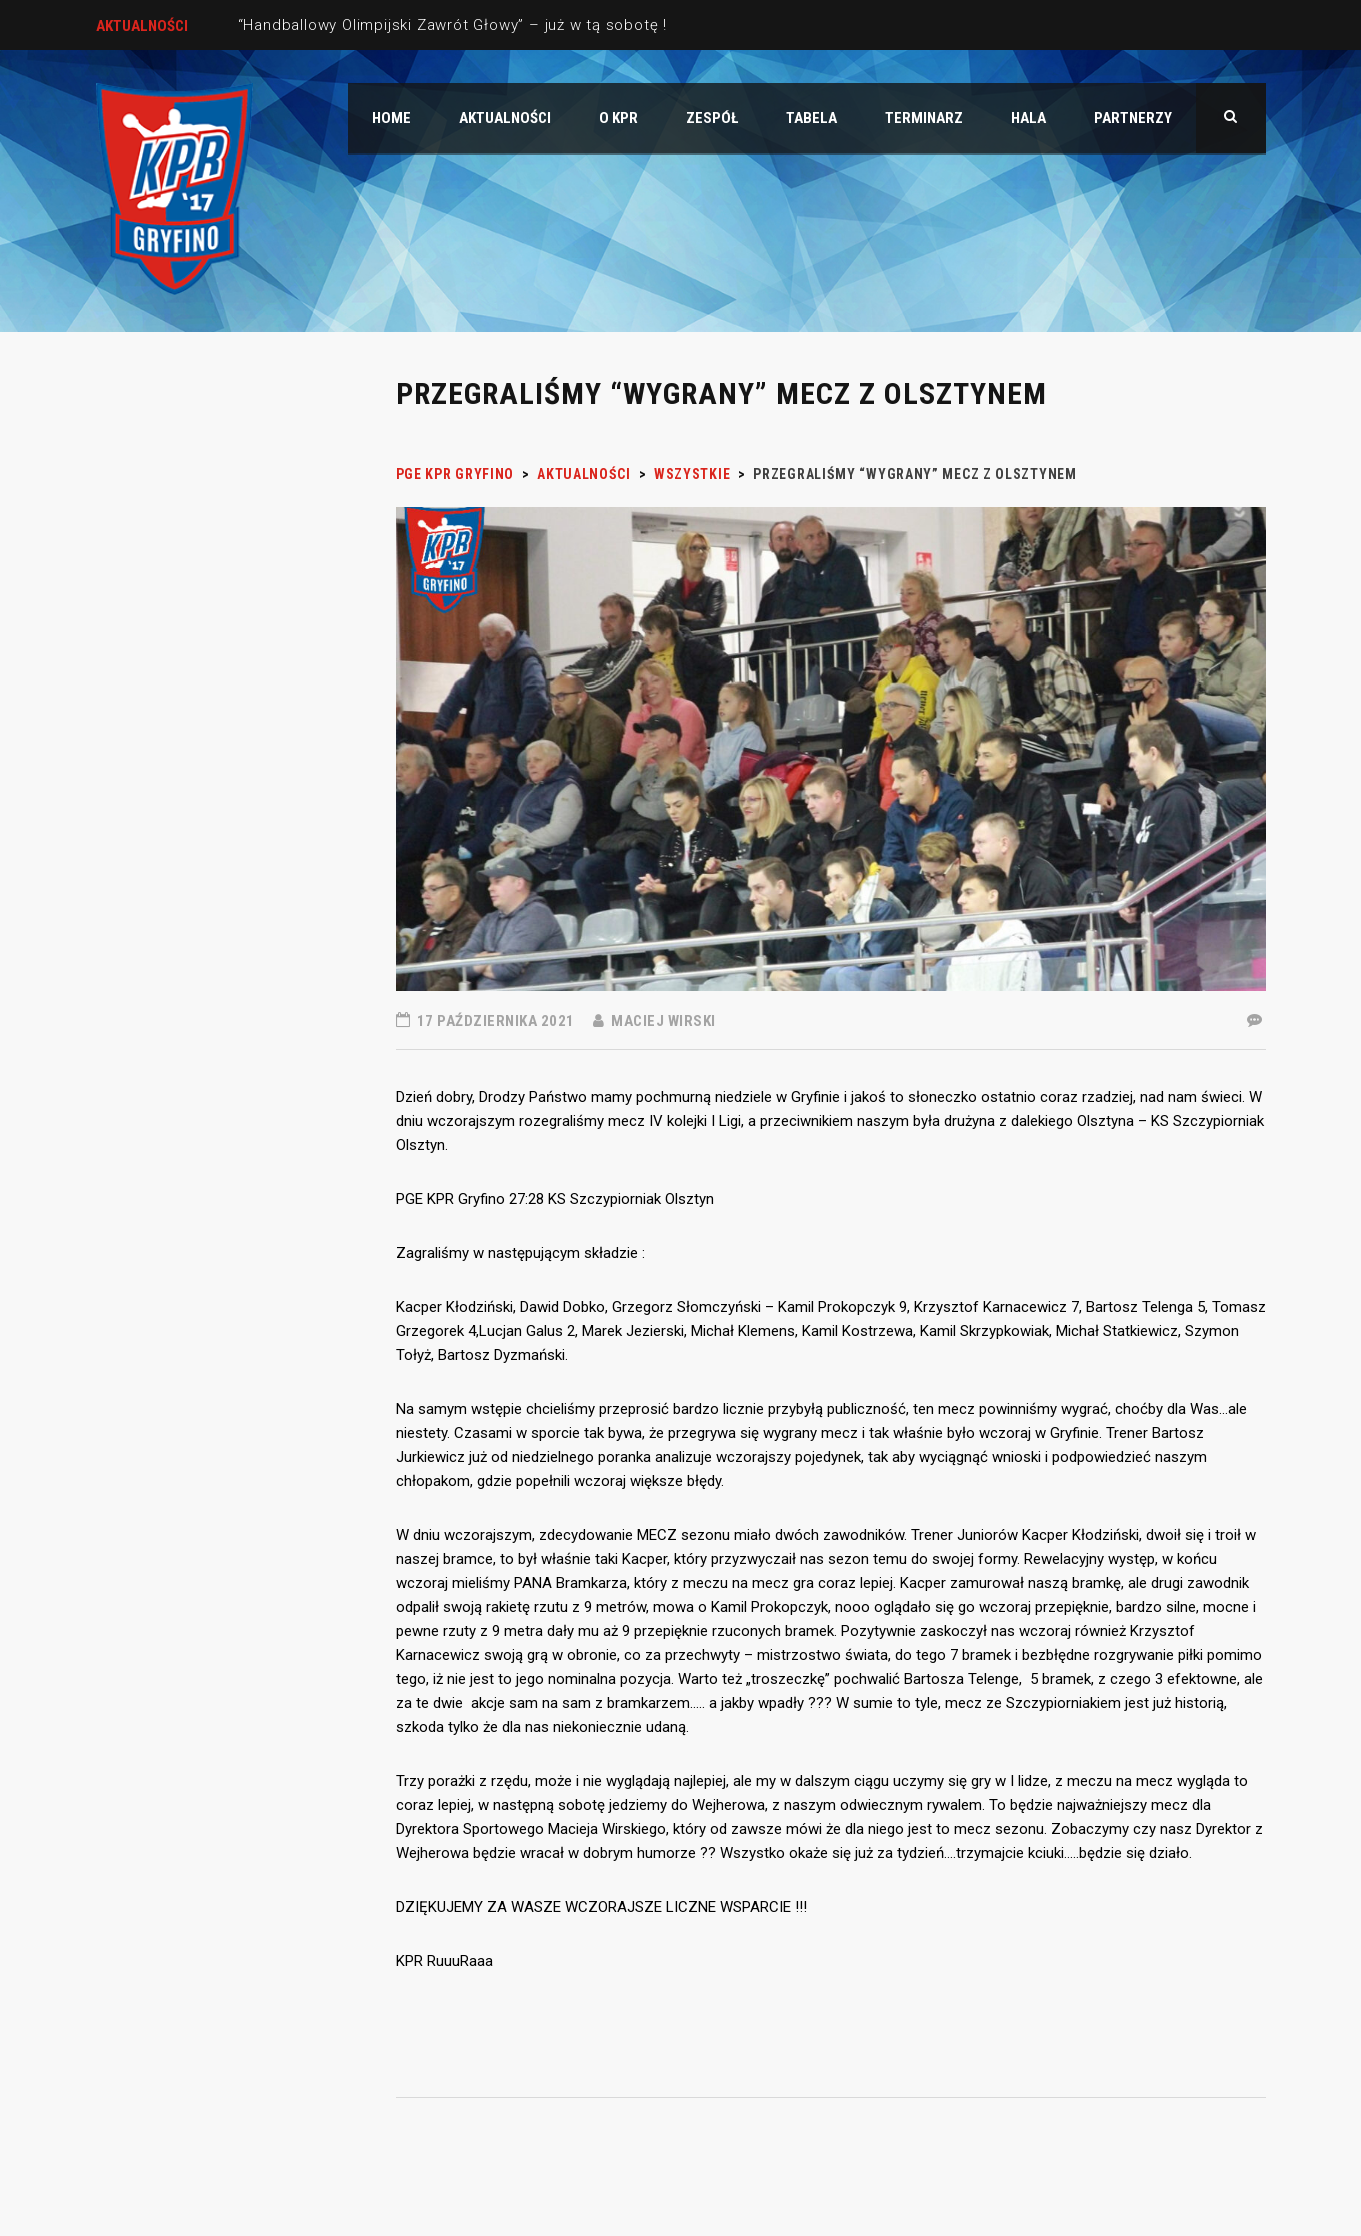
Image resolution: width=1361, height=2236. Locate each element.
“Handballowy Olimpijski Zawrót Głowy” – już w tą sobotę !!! (456, 25)
